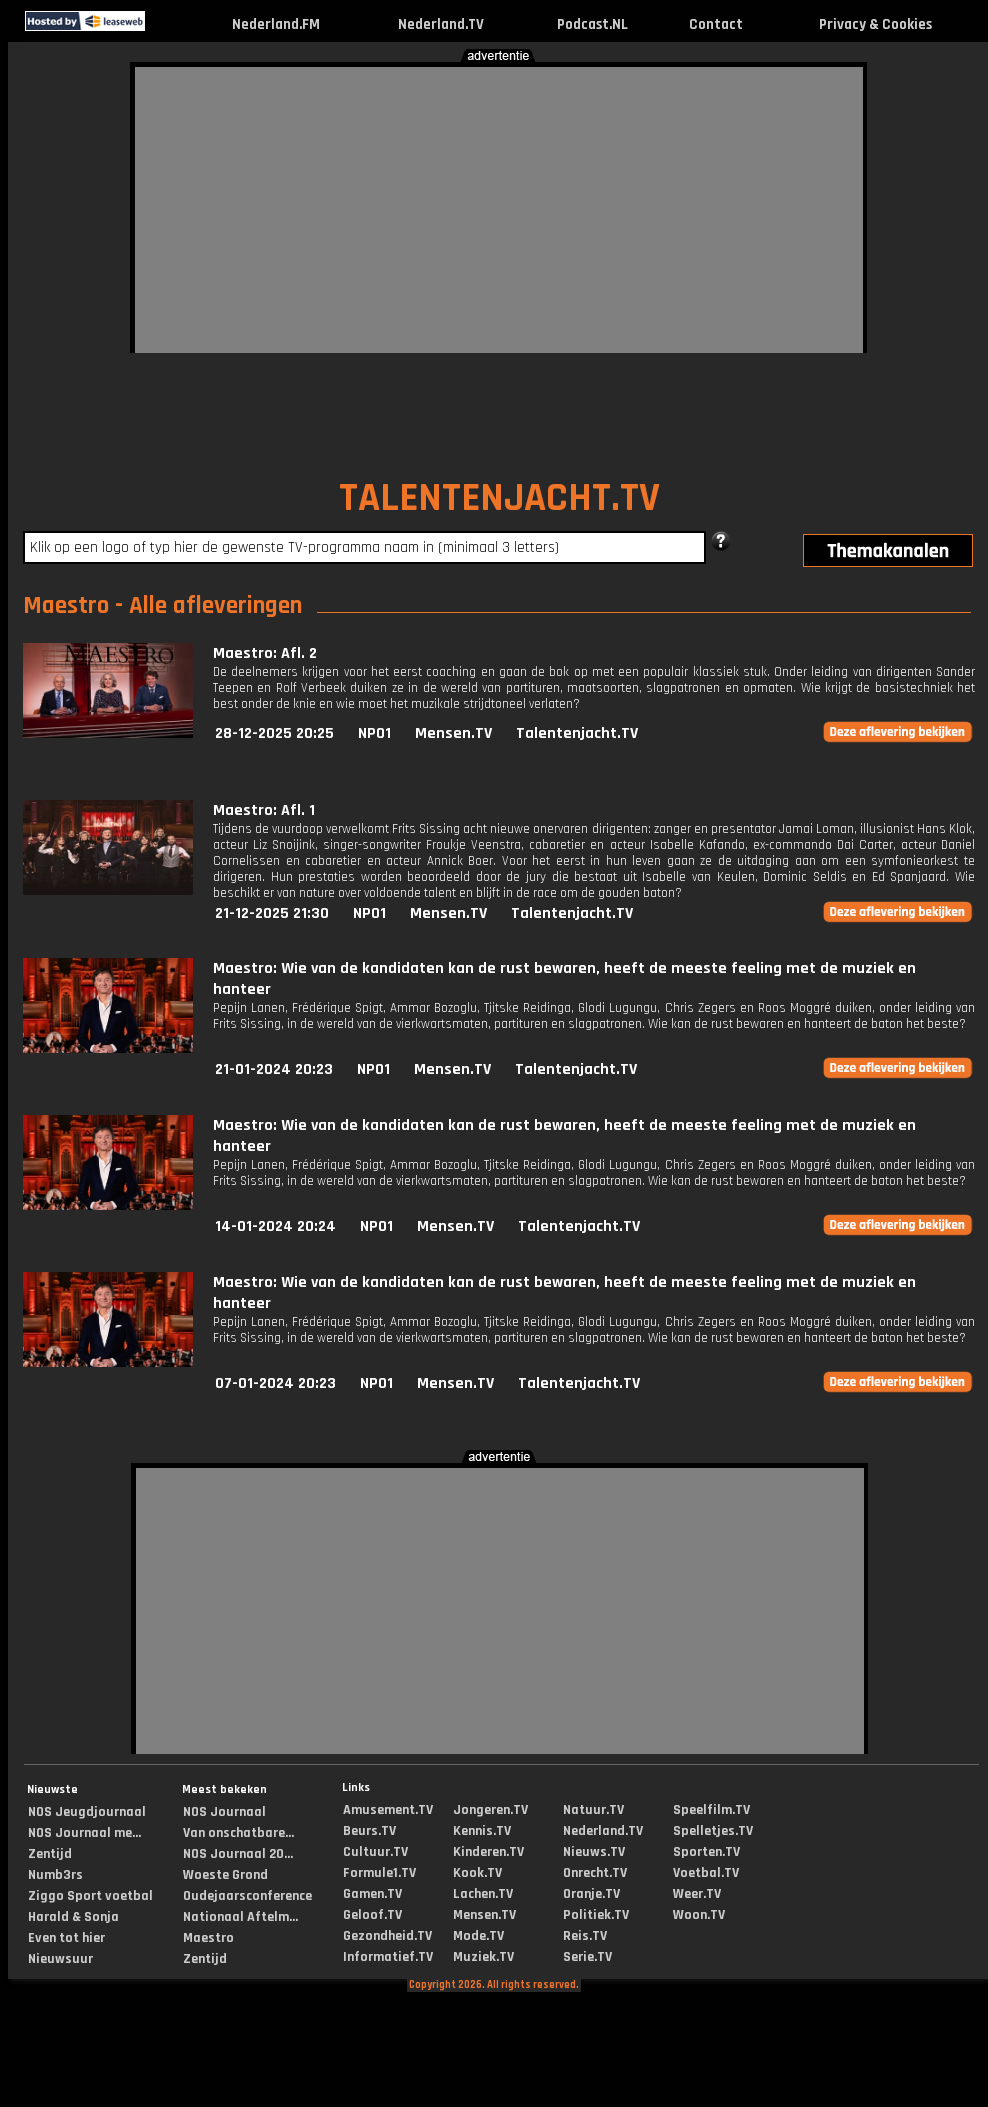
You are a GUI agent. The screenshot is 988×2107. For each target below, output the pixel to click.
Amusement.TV (388, 1810)
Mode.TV (478, 1936)
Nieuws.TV (594, 1852)
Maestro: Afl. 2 (265, 653)
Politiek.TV (596, 1915)
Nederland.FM (276, 24)
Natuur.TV (593, 1810)
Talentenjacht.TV (577, 733)
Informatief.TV (388, 1957)
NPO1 (374, 733)
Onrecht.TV (595, 1873)
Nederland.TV (441, 24)
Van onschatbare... (238, 1833)
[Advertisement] (375, 207)
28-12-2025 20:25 (274, 733)
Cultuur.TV (375, 1852)
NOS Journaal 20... (238, 1854)
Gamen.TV (372, 1894)
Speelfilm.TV (711, 1810)
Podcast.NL (592, 24)
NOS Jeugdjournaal (87, 1812)
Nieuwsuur (60, 1959)
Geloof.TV (372, 1915)
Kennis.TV (482, 1831)
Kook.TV (477, 1873)
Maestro (208, 1938)
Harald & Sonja (73, 1917)
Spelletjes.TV (713, 1831)
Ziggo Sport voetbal (90, 1896)
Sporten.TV (706, 1852)
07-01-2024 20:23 (275, 1383)
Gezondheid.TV (387, 1936)
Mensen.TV (453, 733)
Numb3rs (55, 1875)
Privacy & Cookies (875, 24)
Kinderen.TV (488, 1852)
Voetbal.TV (706, 1873)
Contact (716, 24)
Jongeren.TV (490, 1810)
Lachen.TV (483, 1894)
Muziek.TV (483, 1957)
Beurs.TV (369, 1831)
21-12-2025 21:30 (272, 913)
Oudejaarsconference (247, 1896)
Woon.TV (699, 1915)
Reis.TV (585, 1936)
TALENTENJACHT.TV (499, 498)
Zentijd (50, 1854)
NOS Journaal (224, 1812)
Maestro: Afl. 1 (264, 810)
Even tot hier (66, 1938)
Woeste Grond (225, 1875)
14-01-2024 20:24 (275, 1226)
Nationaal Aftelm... (240, 1917)
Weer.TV (697, 1894)
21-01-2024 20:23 (274, 1069)
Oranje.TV (591, 1894)
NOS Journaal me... (84, 1833)
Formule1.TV (379, 1873)
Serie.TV (587, 1957)
